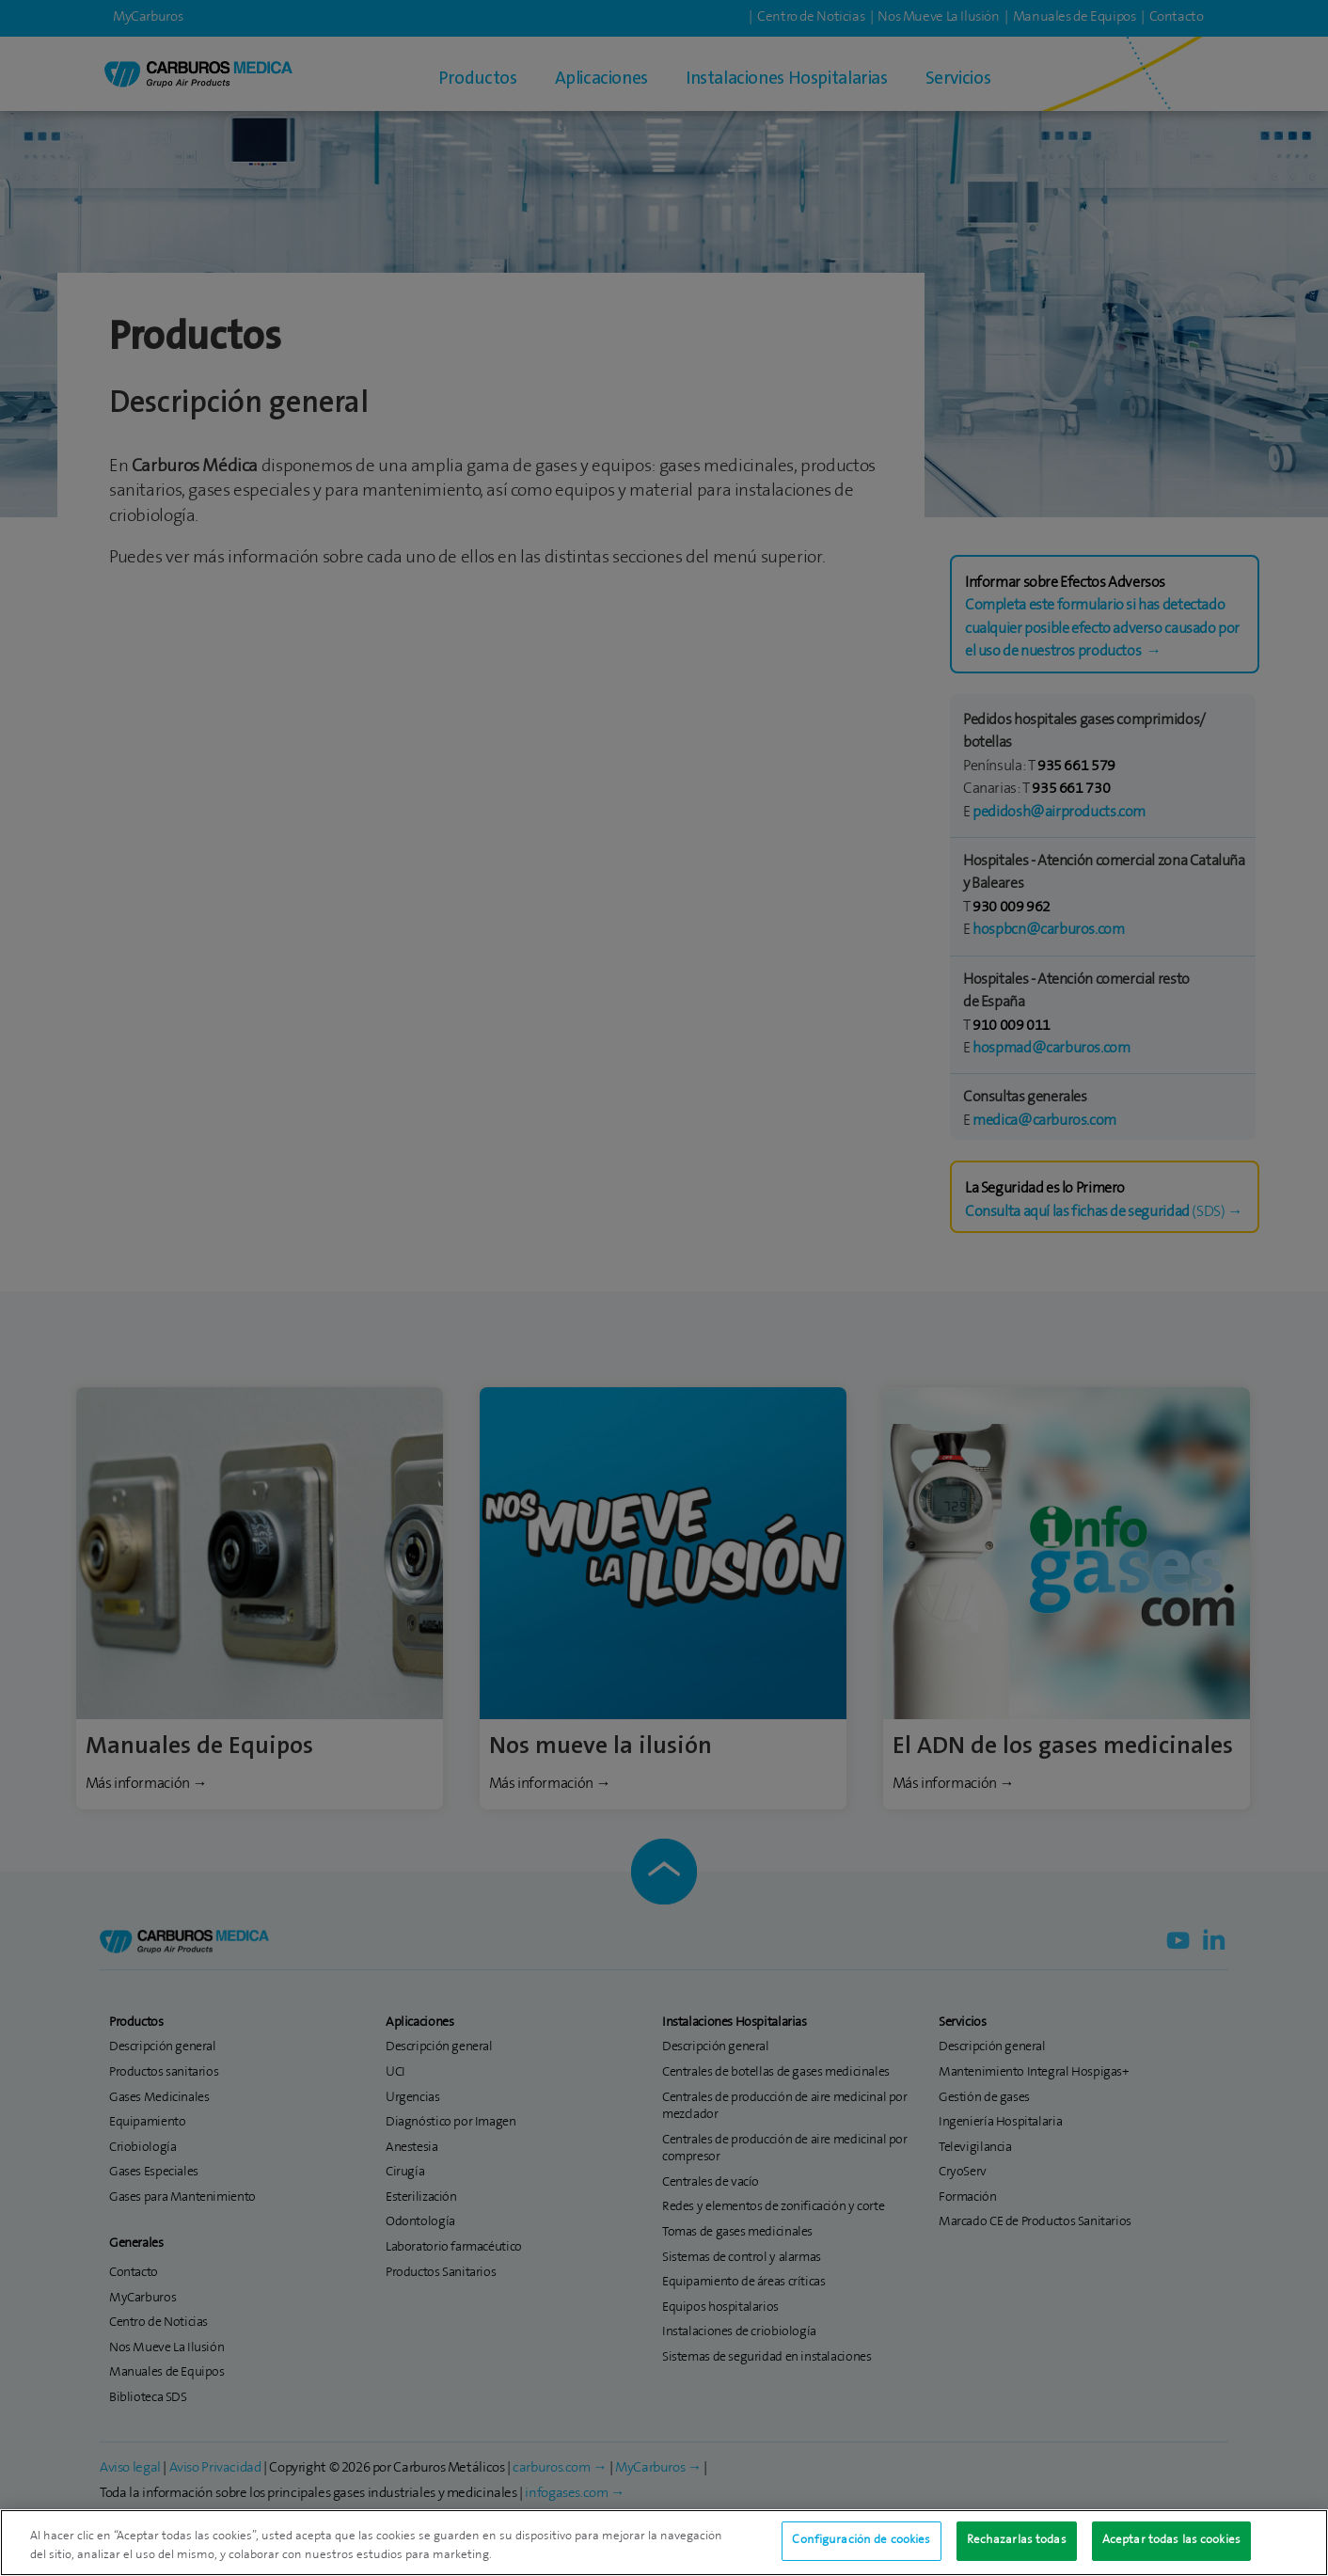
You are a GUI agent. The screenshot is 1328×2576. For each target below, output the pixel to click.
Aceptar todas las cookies (1171, 2546)
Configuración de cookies (861, 2546)
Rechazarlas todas (1017, 2546)
